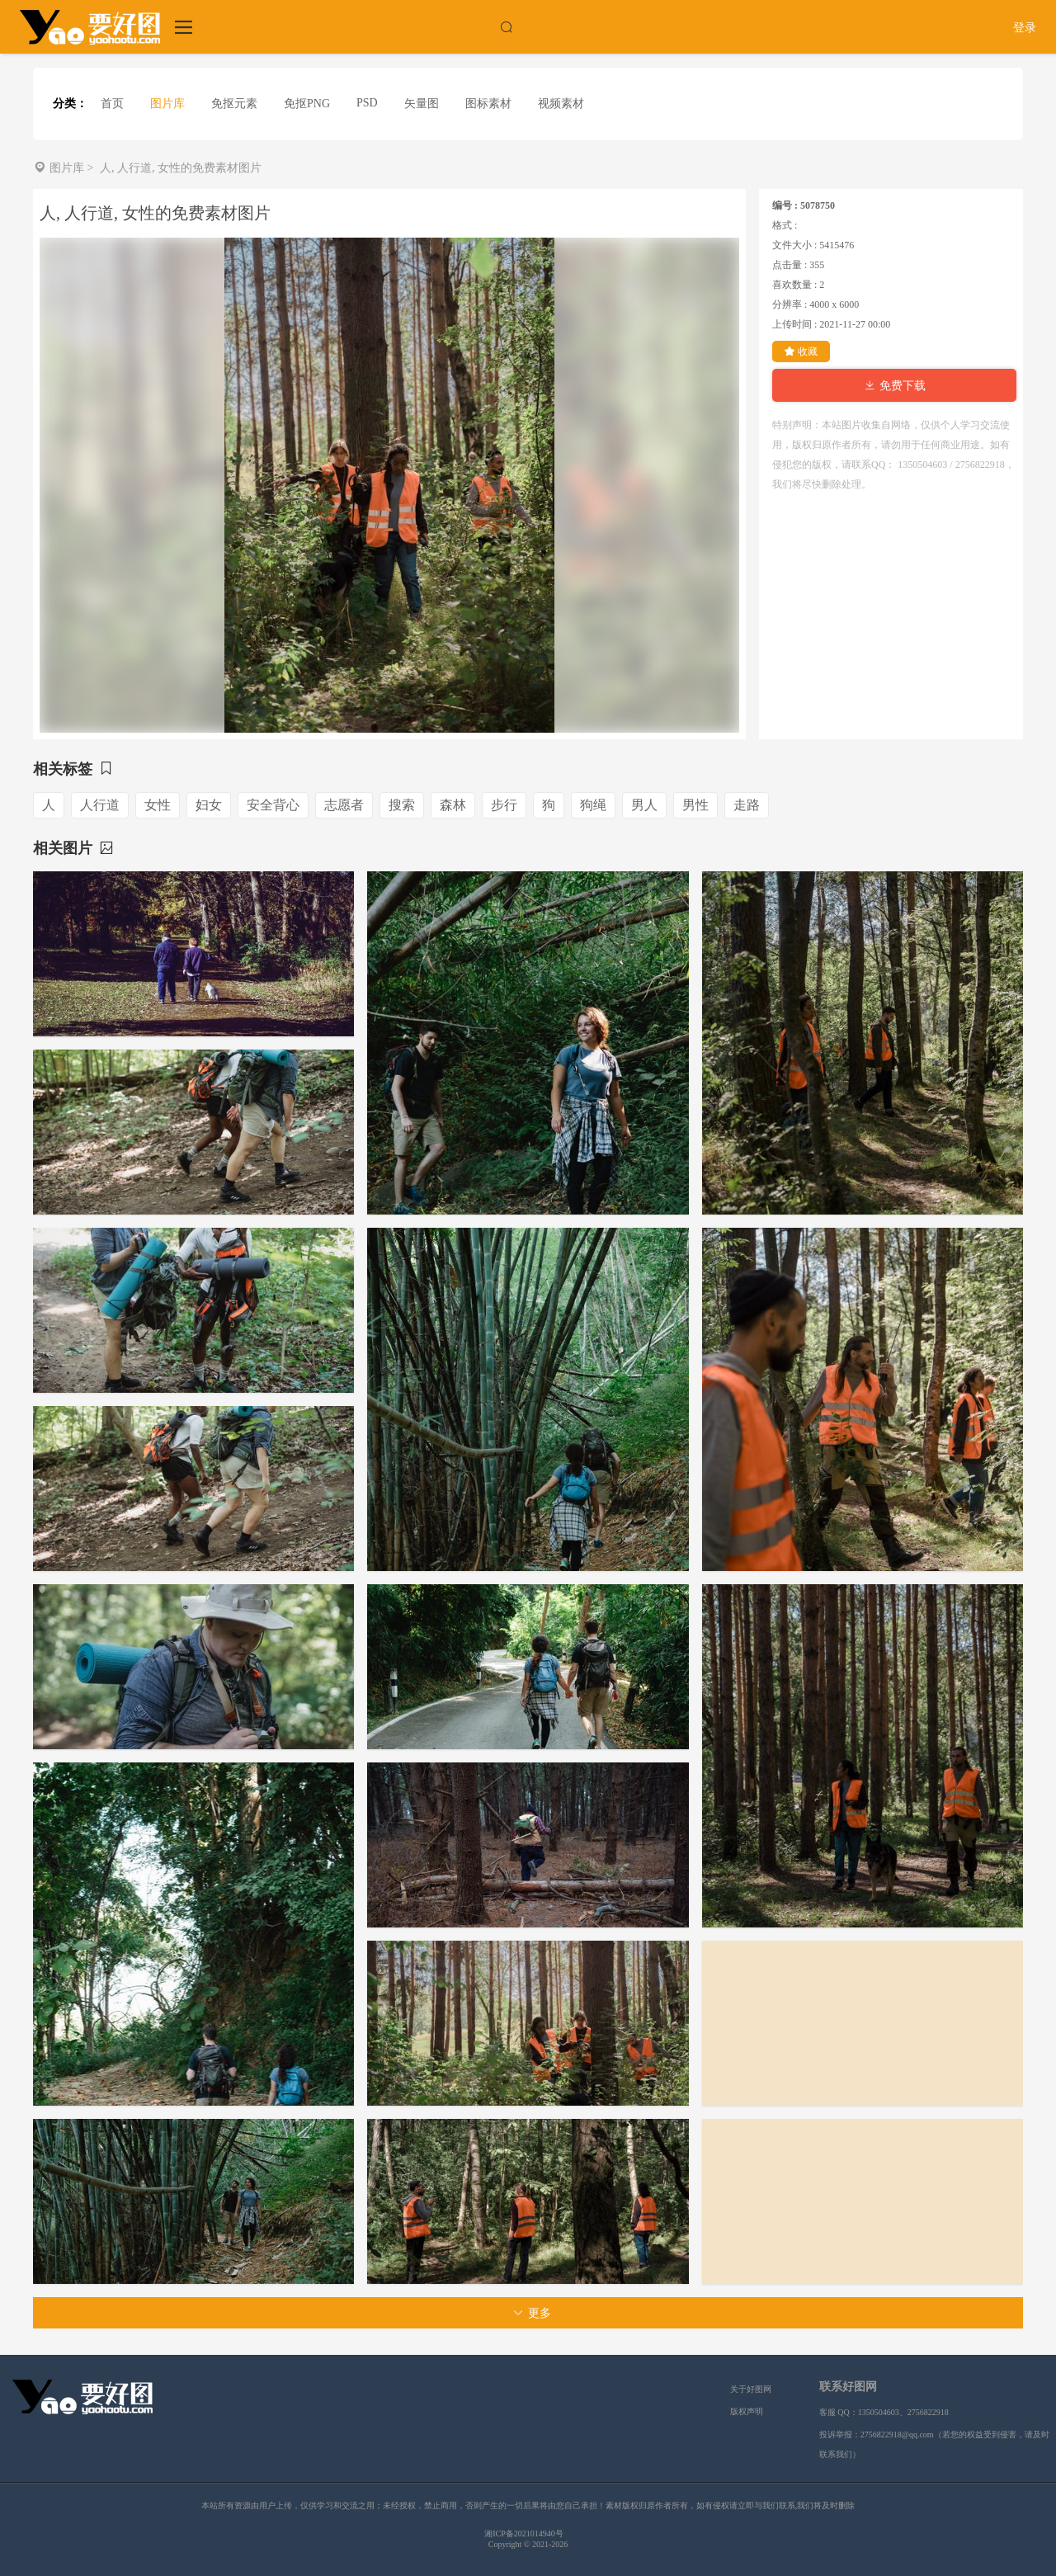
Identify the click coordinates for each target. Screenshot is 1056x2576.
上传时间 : (794, 324)
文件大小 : (794, 245)
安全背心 (273, 805)
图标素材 (488, 103)
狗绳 (593, 805)
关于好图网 (750, 2389)
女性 (157, 805)
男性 (695, 805)
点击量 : (789, 265)
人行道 (100, 805)
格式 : (784, 225)
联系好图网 (848, 2386)
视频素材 (561, 103)
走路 (746, 805)
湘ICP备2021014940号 (523, 2533)
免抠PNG (307, 103)
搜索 (402, 805)
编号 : (785, 205)
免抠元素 (234, 103)
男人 (644, 805)
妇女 (209, 805)
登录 (1024, 27)
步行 (504, 805)
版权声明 (746, 2411)
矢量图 (421, 103)
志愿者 (344, 805)
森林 (453, 805)
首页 (112, 103)
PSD (367, 103)
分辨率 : (789, 304)
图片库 (167, 103)
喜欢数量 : (794, 284)
